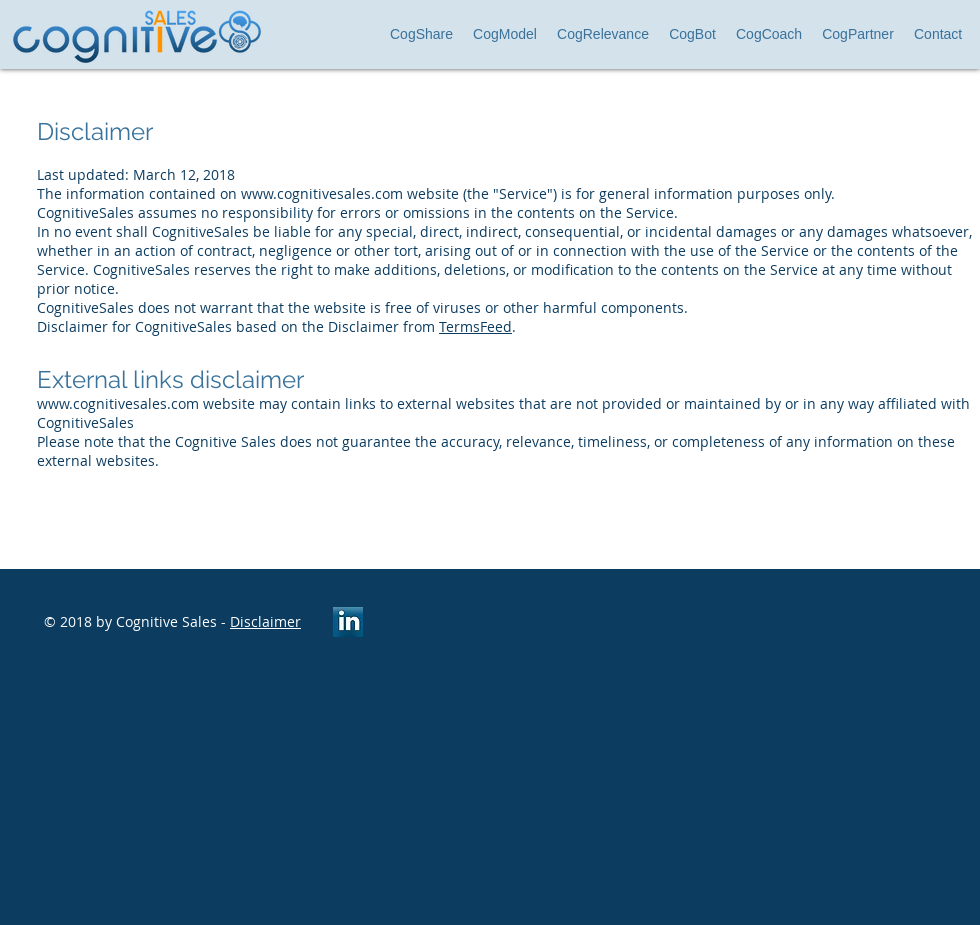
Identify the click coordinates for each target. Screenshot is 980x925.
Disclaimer (265, 621)
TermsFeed (475, 326)
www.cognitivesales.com (322, 193)
